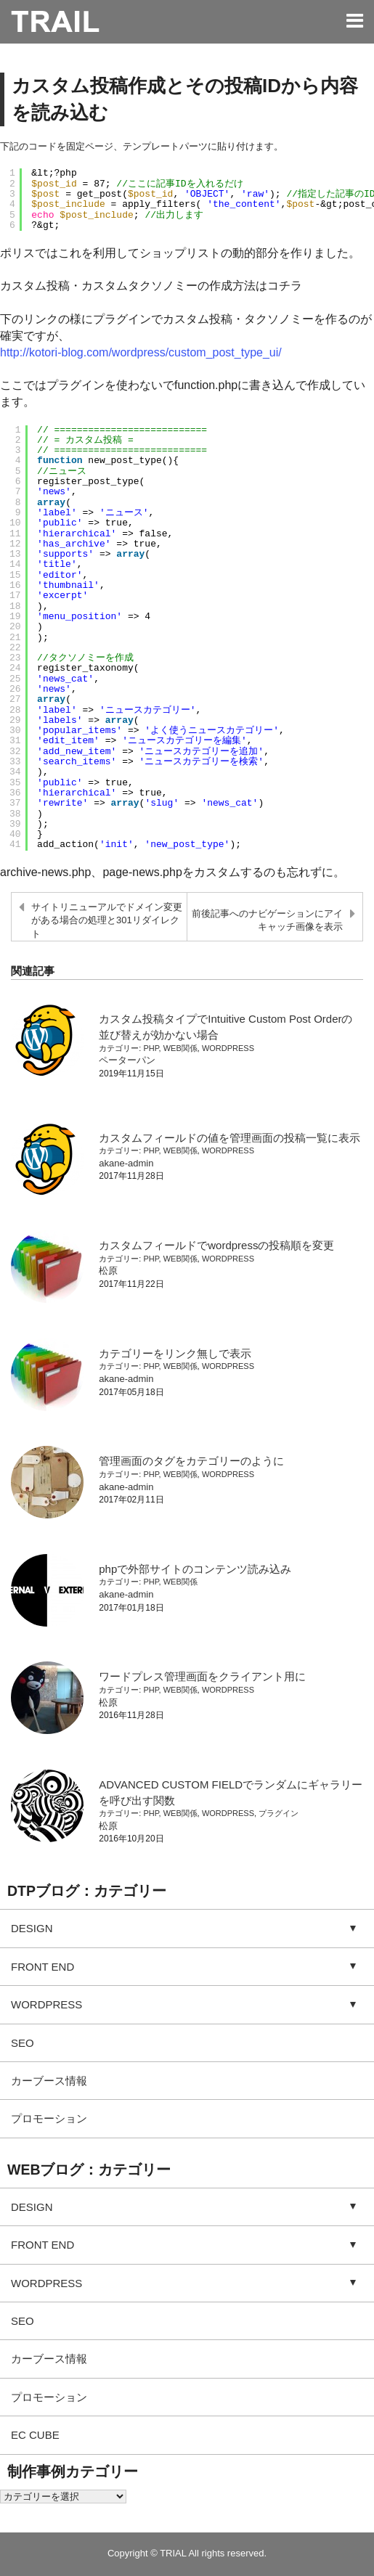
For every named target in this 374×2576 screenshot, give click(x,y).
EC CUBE (35, 2435)
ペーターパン (127, 1060)
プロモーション (49, 2118)
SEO (22, 2043)
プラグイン (278, 1813)
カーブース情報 (49, 2080)
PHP (150, 1048)
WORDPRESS (228, 1048)
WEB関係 (180, 1048)
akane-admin (126, 1163)
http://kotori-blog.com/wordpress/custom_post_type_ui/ (141, 352)
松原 (108, 1270)
